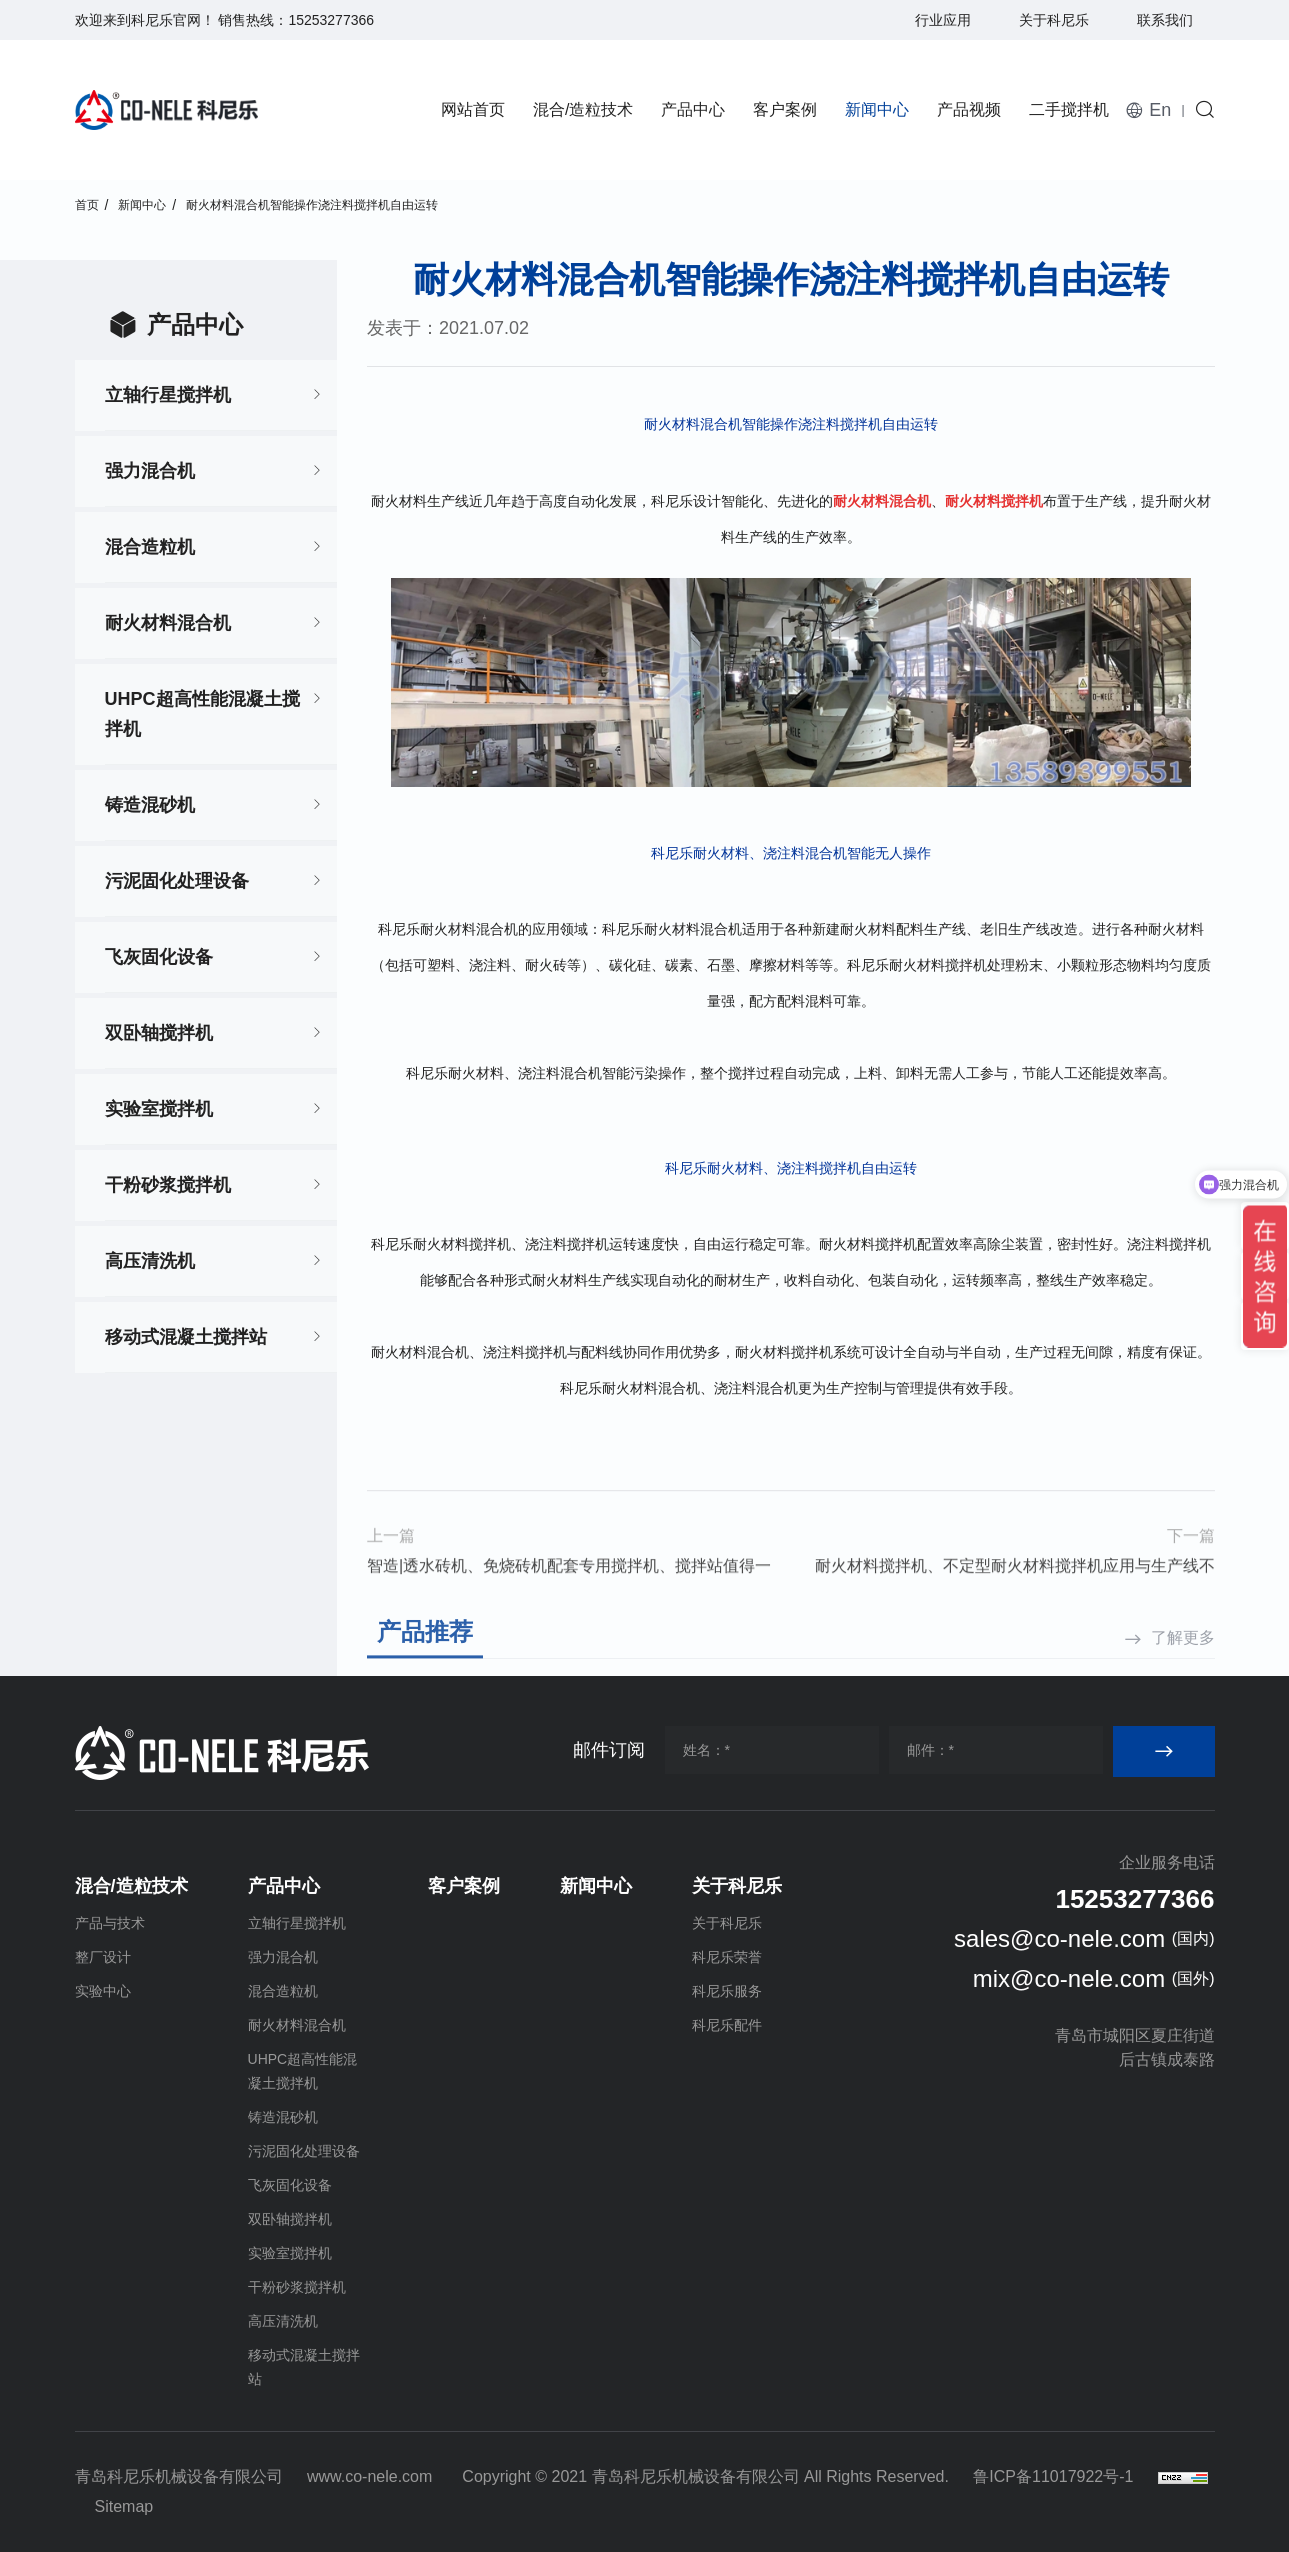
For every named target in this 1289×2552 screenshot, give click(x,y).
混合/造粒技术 (583, 109)
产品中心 (693, 109)
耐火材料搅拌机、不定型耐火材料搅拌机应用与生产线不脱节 (1015, 1625)
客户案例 (785, 109)
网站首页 (473, 109)
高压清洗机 (150, 1261)
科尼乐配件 (727, 2025)
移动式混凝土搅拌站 (186, 1337)
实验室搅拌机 (159, 1109)
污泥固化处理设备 (177, 881)
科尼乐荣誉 (727, 1957)
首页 (87, 205)
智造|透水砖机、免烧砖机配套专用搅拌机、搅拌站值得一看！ (569, 1625)
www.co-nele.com (369, 2476)
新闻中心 (877, 109)
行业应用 (943, 20)
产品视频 (969, 109)
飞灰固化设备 (159, 957)
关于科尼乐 (1054, 20)
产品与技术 (110, 1923)
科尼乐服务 (727, 1991)
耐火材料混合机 (168, 623)
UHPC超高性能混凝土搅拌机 (202, 714)
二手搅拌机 (1069, 109)
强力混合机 (150, 471)
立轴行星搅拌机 (168, 395)
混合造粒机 (150, 547)
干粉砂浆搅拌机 (168, 1185)
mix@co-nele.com (1069, 1978)
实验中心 (103, 1991)
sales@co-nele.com (1059, 1938)
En (1160, 110)
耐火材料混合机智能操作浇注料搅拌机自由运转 (312, 205)
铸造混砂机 (150, 805)
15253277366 (331, 20)
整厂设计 (103, 1957)
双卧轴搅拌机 (159, 1033)
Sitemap (124, 2506)
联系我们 (1165, 20)
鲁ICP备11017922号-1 (1053, 2476)
